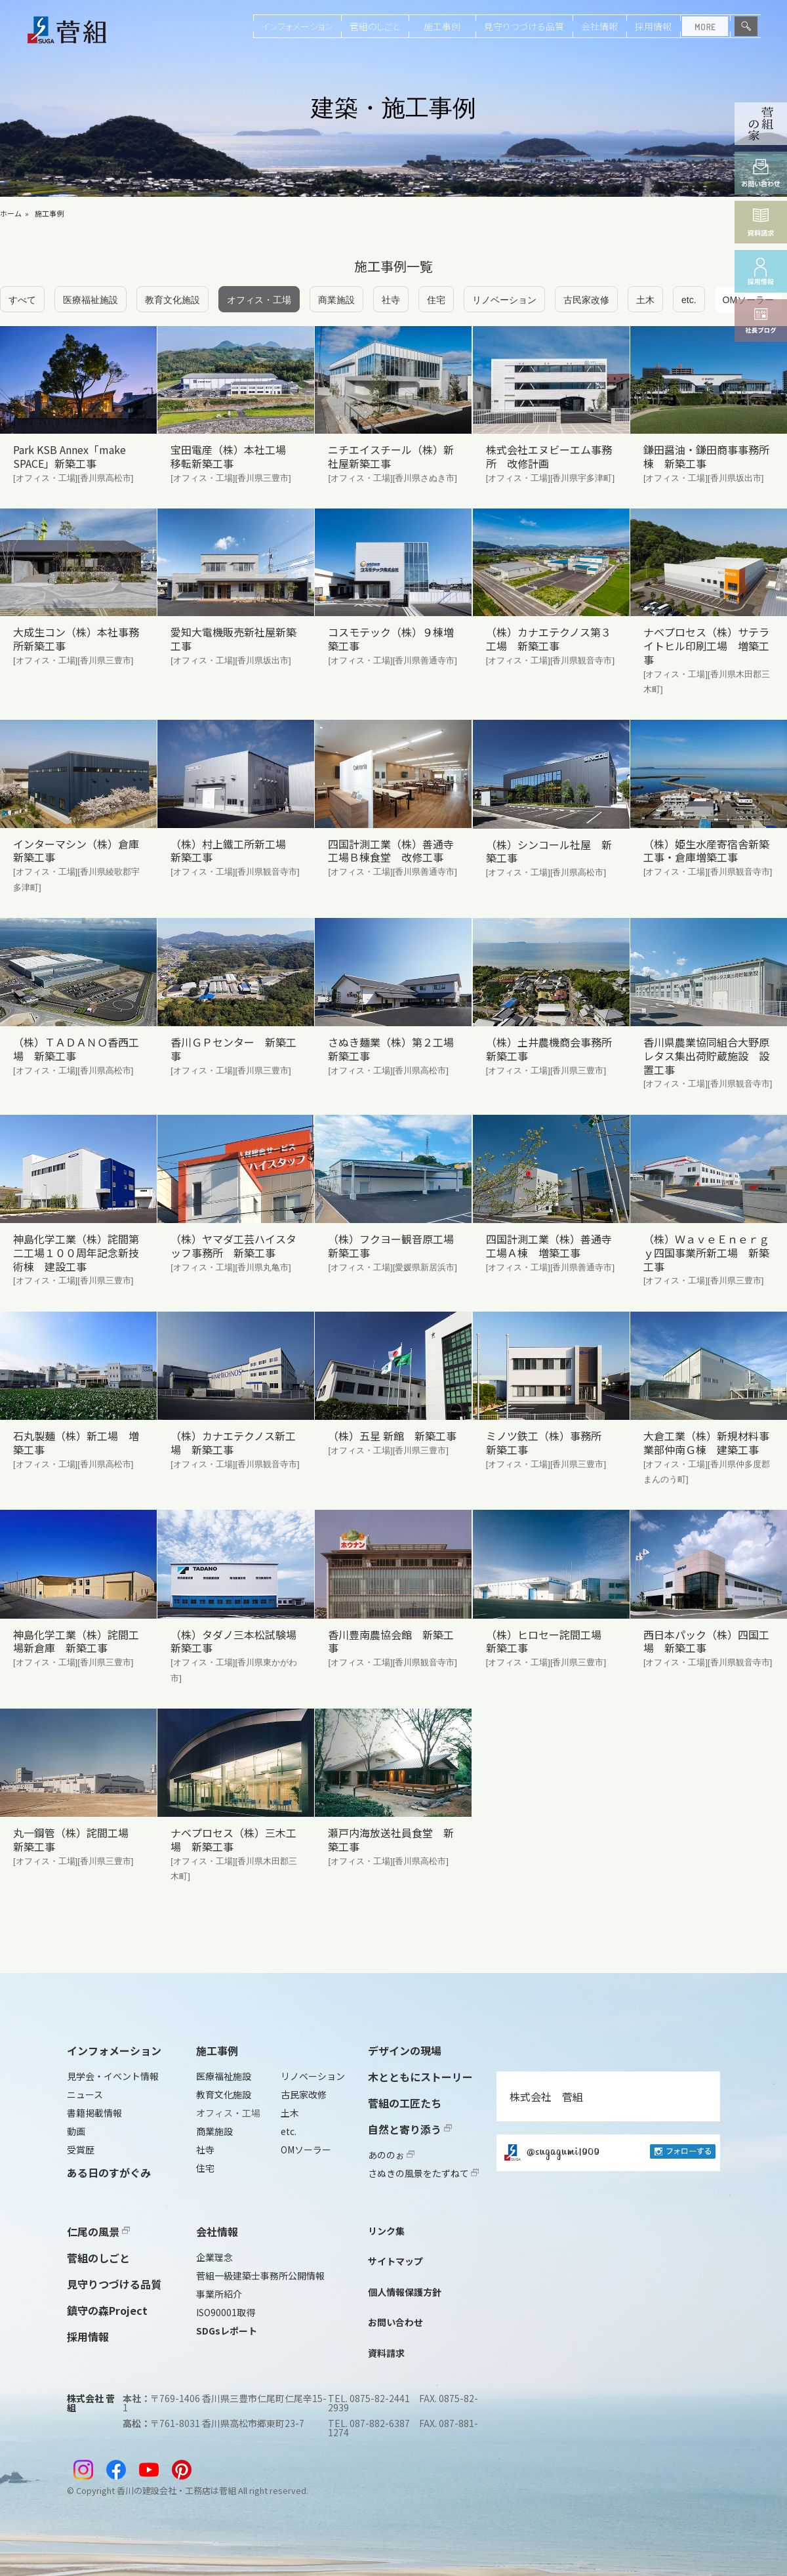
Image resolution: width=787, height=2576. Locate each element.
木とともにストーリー (420, 2077)
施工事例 (442, 26)
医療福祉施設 (90, 300)
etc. (688, 300)
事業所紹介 (219, 2293)
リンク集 (386, 2230)
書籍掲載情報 (94, 2112)
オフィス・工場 (259, 300)
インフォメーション (297, 26)
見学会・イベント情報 (113, 2076)
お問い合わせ (395, 2322)
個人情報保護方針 (404, 2291)
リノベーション (504, 300)
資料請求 (386, 2352)
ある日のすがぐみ (109, 2172)
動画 (76, 2131)
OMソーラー (306, 2149)
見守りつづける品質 (524, 26)
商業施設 (336, 300)
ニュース (85, 2094)
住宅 (436, 300)
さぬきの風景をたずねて (423, 2173)
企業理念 (214, 2257)
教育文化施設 (172, 300)
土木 (645, 300)
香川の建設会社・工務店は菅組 (176, 2490)
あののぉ (391, 2154)
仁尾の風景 (98, 2231)
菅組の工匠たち (404, 2103)
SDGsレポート (226, 2330)
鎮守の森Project (107, 2310)
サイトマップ (395, 2261)
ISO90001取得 (225, 2312)
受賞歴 (80, 2149)
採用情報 (653, 26)
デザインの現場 (404, 2050)
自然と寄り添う (410, 2129)
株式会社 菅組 (546, 2096)
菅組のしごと (375, 26)
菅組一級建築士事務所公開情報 (260, 2275)
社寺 (391, 300)
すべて (22, 300)
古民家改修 (586, 300)
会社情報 (599, 26)
